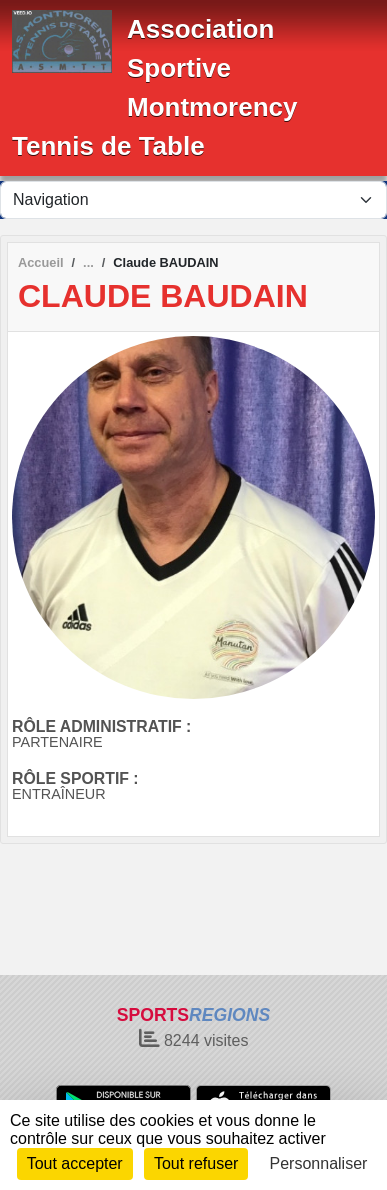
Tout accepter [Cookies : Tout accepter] (75, 1163)
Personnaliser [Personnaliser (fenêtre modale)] (319, 1163)
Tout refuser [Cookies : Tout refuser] (196, 1163)
